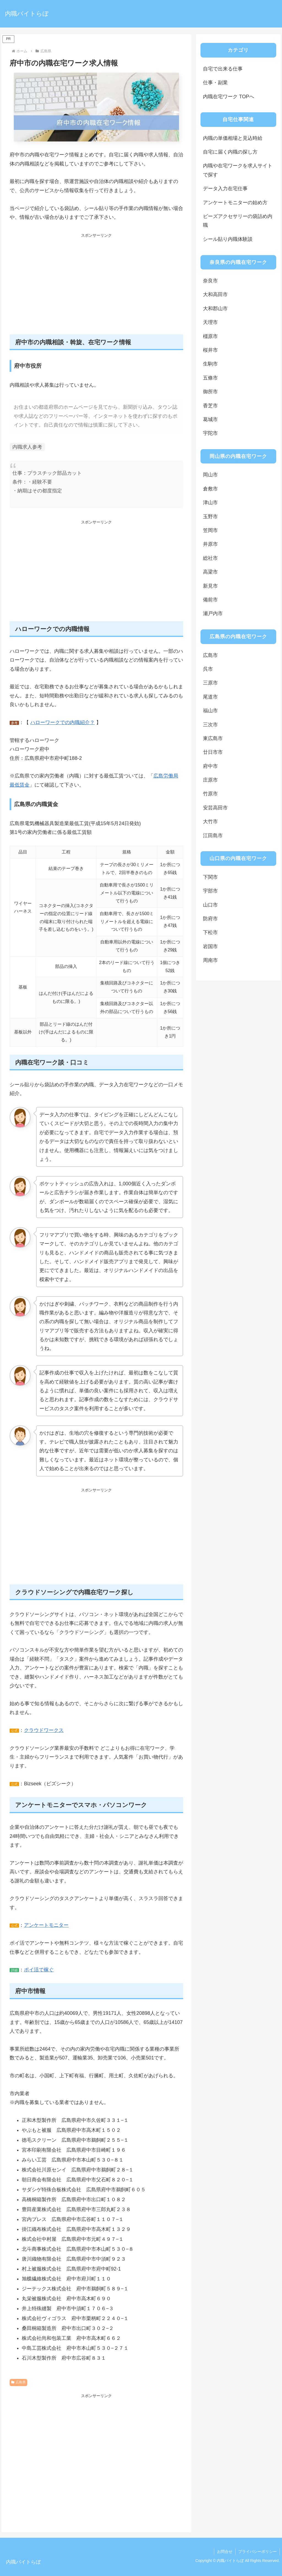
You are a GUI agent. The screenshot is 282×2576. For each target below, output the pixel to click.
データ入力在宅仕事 (225, 188)
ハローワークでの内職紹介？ (62, 722)
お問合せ (224, 2551)
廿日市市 (213, 752)
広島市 (210, 655)
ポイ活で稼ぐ (39, 1969)
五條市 (210, 378)
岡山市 (210, 474)
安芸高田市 (215, 808)
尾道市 (210, 697)
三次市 (210, 724)
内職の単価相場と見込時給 (232, 138)
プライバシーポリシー (257, 2551)
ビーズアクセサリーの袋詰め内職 (237, 221)
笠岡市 (210, 530)
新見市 (210, 586)
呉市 (208, 669)
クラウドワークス (44, 1730)
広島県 (18, 2382)
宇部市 (210, 891)
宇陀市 (210, 433)
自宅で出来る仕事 (223, 69)
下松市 (210, 932)
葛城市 (210, 419)
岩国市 (210, 946)
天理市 (210, 322)
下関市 (210, 877)
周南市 (210, 960)
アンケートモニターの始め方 (235, 202)
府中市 (210, 766)
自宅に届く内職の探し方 (230, 152)
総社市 (210, 558)
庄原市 (210, 780)
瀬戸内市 (213, 613)
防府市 (210, 918)
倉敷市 (210, 489)
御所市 (210, 391)
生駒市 (210, 364)
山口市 (210, 905)
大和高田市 (215, 294)
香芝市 (210, 405)
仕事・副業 (215, 82)
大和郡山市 (215, 308)
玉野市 (210, 516)
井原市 (210, 544)
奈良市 (210, 280)
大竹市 (210, 821)
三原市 (210, 683)
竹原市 (210, 793)
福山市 (210, 710)
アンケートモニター (46, 1925)
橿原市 (210, 336)
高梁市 (210, 572)
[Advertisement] (96, 287)
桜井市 (210, 350)
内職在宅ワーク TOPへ (228, 96)
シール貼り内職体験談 (228, 239)
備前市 (210, 599)
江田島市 (213, 835)
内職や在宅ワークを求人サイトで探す (237, 170)
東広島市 (213, 738)
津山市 (210, 502)
